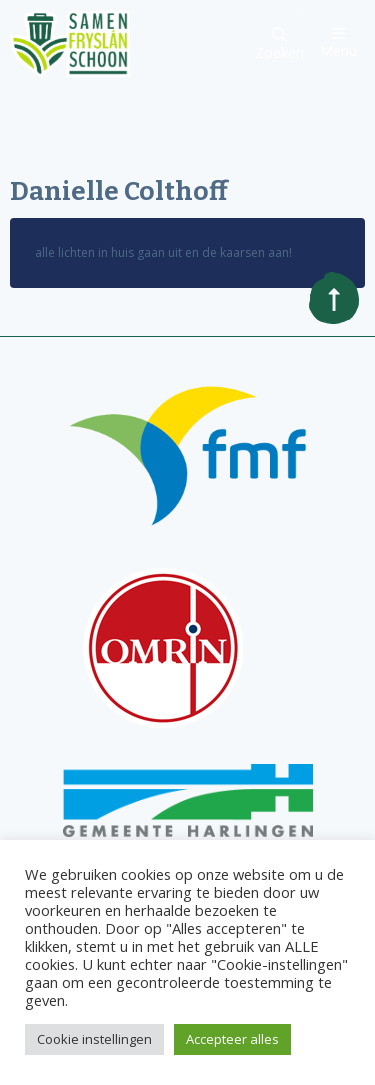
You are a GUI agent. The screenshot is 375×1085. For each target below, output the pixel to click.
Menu (338, 42)
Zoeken (279, 44)
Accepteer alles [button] (232, 1039)
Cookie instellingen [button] (94, 1039)
